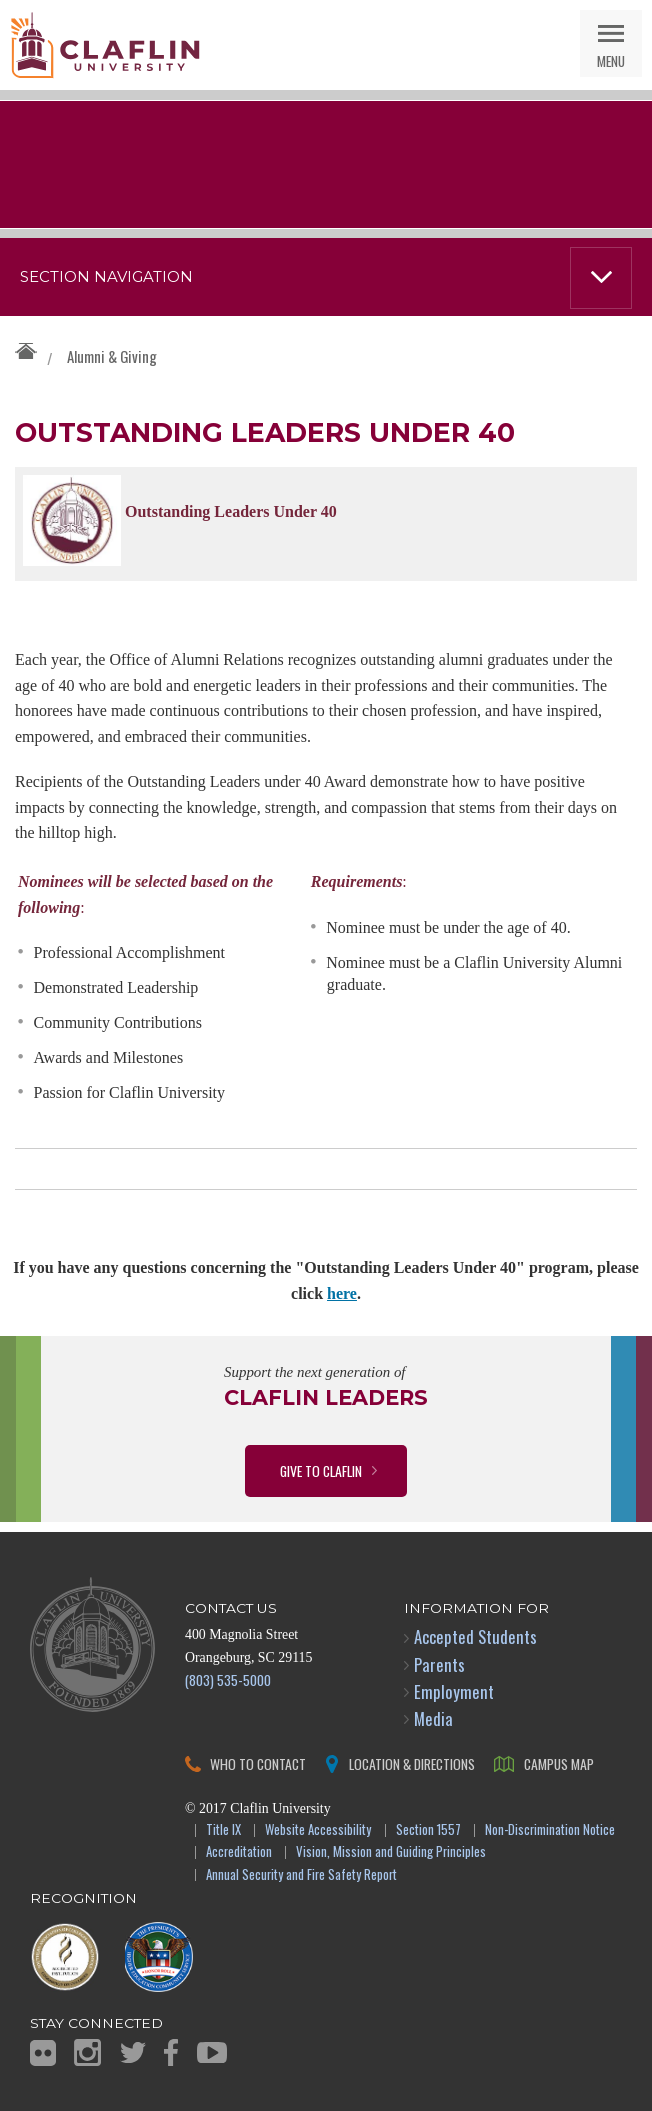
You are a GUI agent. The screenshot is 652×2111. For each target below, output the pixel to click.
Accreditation (239, 1852)
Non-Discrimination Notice (550, 1830)
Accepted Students (475, 1636)
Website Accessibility (318, 1830)
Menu (611, 60)
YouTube (212, 2052)
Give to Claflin (321, 1470)
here (342, 1293)
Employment (454, 1691)
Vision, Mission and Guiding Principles (391, 1852)
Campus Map (559, 1763)
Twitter (133, 2052)
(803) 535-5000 (228, 1679)
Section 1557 (428, 1830)
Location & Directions (412, 1763)
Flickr (43, 2053)
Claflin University (105, 45)
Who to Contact (258, 1763)
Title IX (223, 1830)
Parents (439, 1664)
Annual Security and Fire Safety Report (301, 1875)
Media (433, 1718)
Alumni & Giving (112, 356)
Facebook (171, 2052)
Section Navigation (106, 277)
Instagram (87, 2052)
